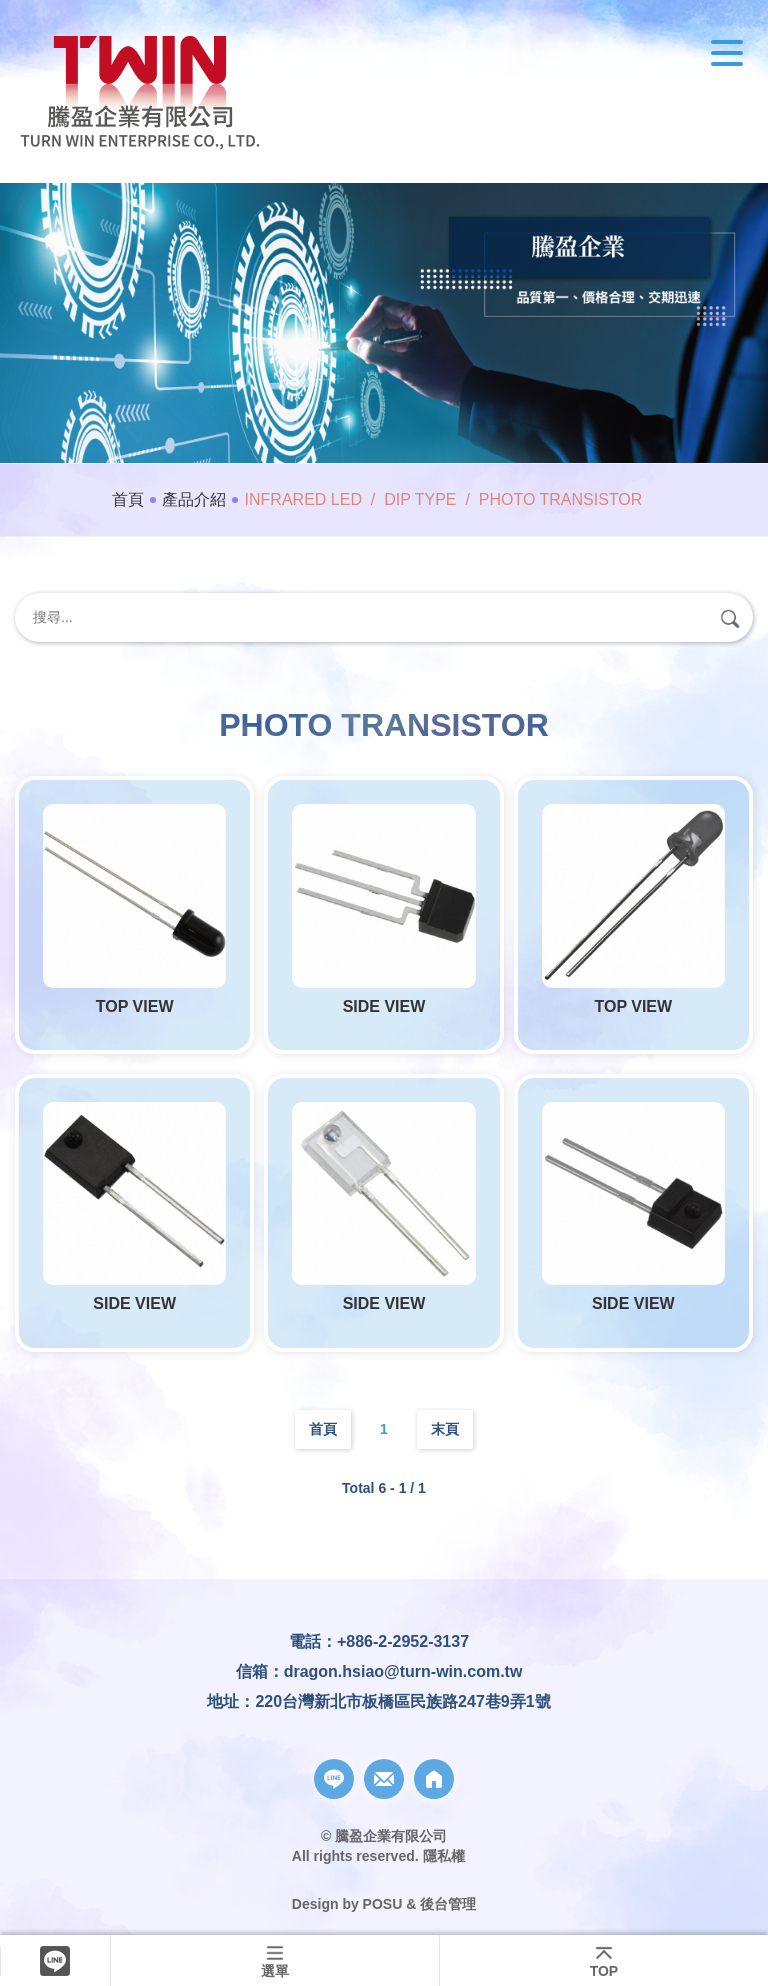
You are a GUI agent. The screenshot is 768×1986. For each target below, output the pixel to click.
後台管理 (448, 1904)
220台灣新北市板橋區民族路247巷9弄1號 (402, 1701)
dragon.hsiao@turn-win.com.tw (403, 1671)
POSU (383, 1904)
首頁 (128, 499)
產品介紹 (194, 499)
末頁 (445, 1429)
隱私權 (444, 1856)
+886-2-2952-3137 (403, 1641)
